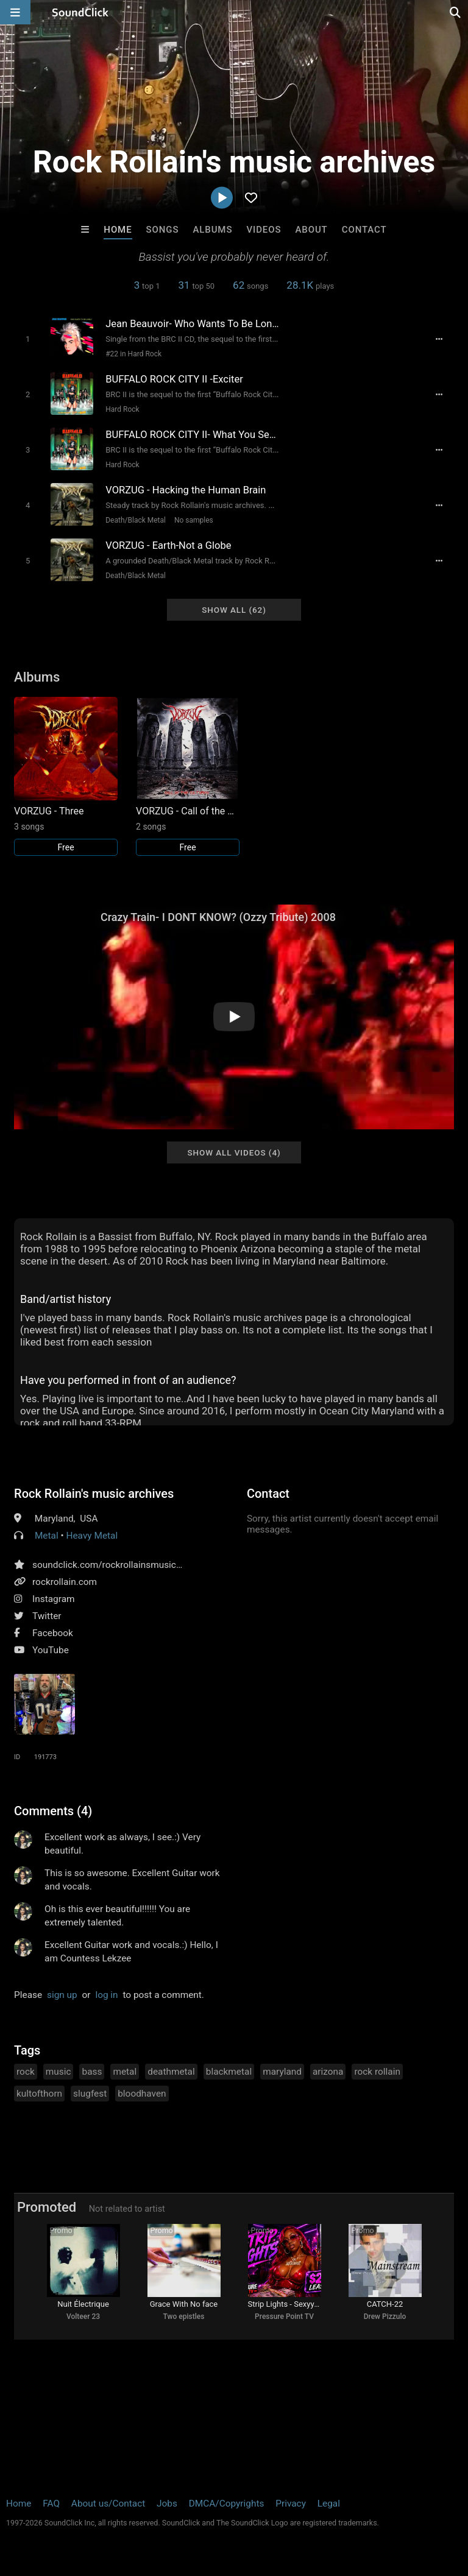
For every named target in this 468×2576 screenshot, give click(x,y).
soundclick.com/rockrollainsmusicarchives (121, 1564)
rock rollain (377, 2071)
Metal (46, 1535)
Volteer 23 (83, 2316)
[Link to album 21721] (187, 776)
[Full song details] (438, 339)
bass (92, 2071)
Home (118, 229)
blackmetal (229, 2071)
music (58, 2071)
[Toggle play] (28, 339)
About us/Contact (108, 2503)
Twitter (47, 1616)
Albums (212, 229)
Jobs (167, 2503)
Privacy (290, 2503)
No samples (193, 520)
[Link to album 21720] (66, 776)
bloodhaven (142, 2093)
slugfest (90, 2093)
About (311, 229)
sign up (62, 1994)
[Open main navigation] (15, 12)
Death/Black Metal (135, 520)
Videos (263, 229)
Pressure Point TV (284, 2316)
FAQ (51, 2503)
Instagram (53, 1598)
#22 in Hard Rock (133, 354)
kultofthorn (39, 2093)
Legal (328, 2503)
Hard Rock (122, 409)
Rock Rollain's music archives (94, 1493)
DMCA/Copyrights (226, 2503)
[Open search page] (456, 12)
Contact (364, 229)
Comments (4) (53, 1811)
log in (106, 1994)
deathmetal (171, 2071)
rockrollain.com (64, 1581)
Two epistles (184, 2316)
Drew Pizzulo (385, 2316)
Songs (162, 229)
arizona (328, 2071)
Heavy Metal (92, 1535)
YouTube (50, 1650)
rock (25, 2071)
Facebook (52, 1633)
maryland (282, 2071)
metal (124, 2071)
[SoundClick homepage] (80, 12)
